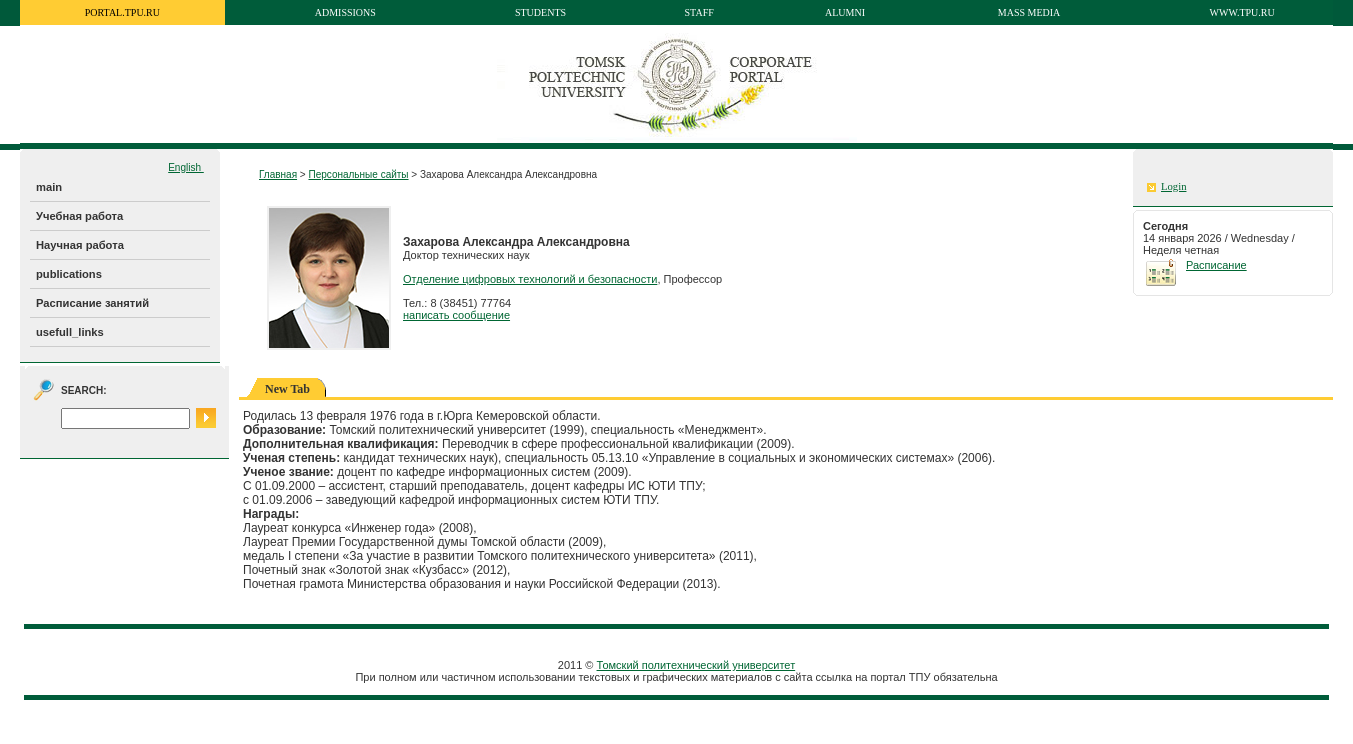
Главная (278, 174)
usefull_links (70, 332)
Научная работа (80, 245)
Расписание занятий (92, 303)
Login (1173, 186)
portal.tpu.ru (122, 12)
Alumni (845, 12)
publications (69, 274)
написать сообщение (456, 315)
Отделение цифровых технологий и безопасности (530, 279)
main (49, 187)
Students (540, 12)
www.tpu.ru (1242, 12)
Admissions (345, 12)
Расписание (1216, 265)
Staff (699, 12)
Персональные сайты (358, 174)
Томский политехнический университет (696, 665)
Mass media (1029, 12)
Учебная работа (79, 216)
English (186, 167)
